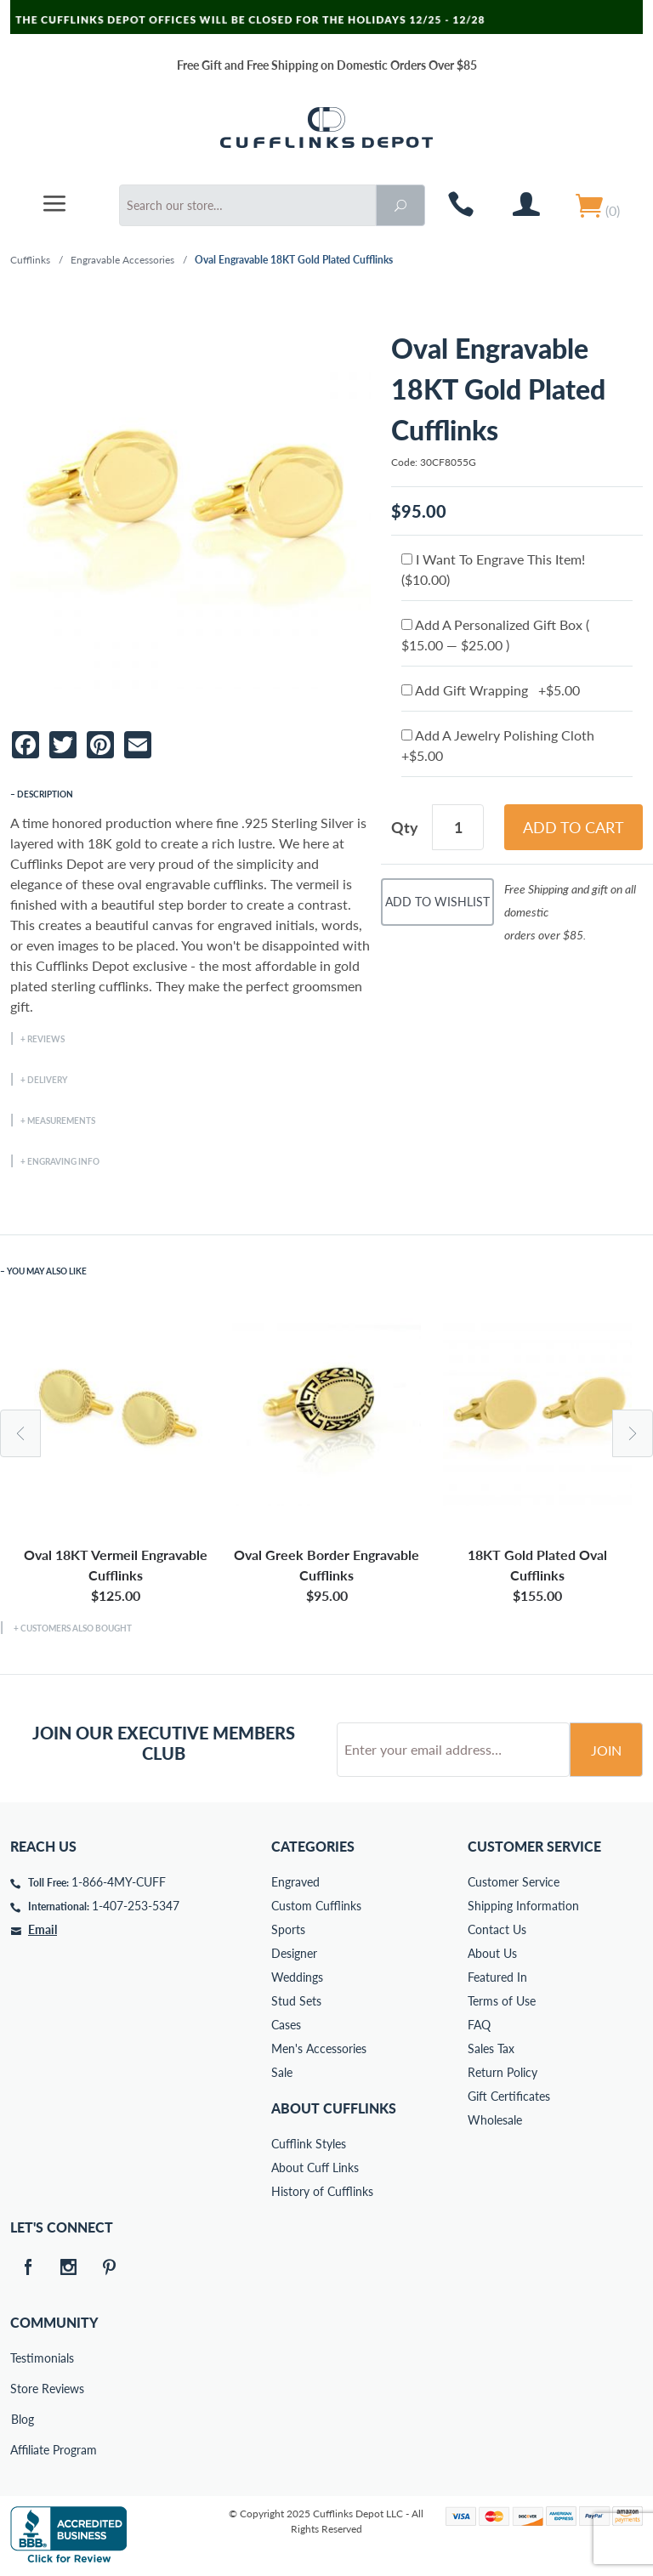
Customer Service (513, 1882)
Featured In (497, 1977)
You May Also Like (47, 1271)
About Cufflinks (333, 2108)
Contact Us (497, 1929)
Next (632, 1433)
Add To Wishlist (437, 901)
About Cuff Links (315, 2167)
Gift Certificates (509, 2096)
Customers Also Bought (76, 1628)
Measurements (61, 1120)
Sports (288, 1929)
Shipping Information (523, 1905)
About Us (492, 1953)
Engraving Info (63, 1161)
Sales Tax (491, 2048)
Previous (20, 1433)
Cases (286, 2024)
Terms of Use (502, 2001)
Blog (22, 2419)
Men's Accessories (318, 2048)
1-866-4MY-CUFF (118, 1882)
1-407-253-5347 (135, 1905)
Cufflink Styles (308, 2143)
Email (42, 1929)
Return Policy (502, 2072)
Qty (404, 827)
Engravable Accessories (122, 259)
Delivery (47, 1080)
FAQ (479, 2024)
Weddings (297, 1977)
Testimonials (22, 2358)
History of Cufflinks (322, 2191)
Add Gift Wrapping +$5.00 (490, 690)
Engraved (295, 1882)
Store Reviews (22, 2388)
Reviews (46, 1039)
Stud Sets (296, 2001)
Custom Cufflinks (316, 1905)
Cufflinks (30, 259)
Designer (294, 1953)
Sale (281, 2072)
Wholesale (495, 2120)
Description (45, 794)
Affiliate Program (22, 2450)
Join (606, 1750)
